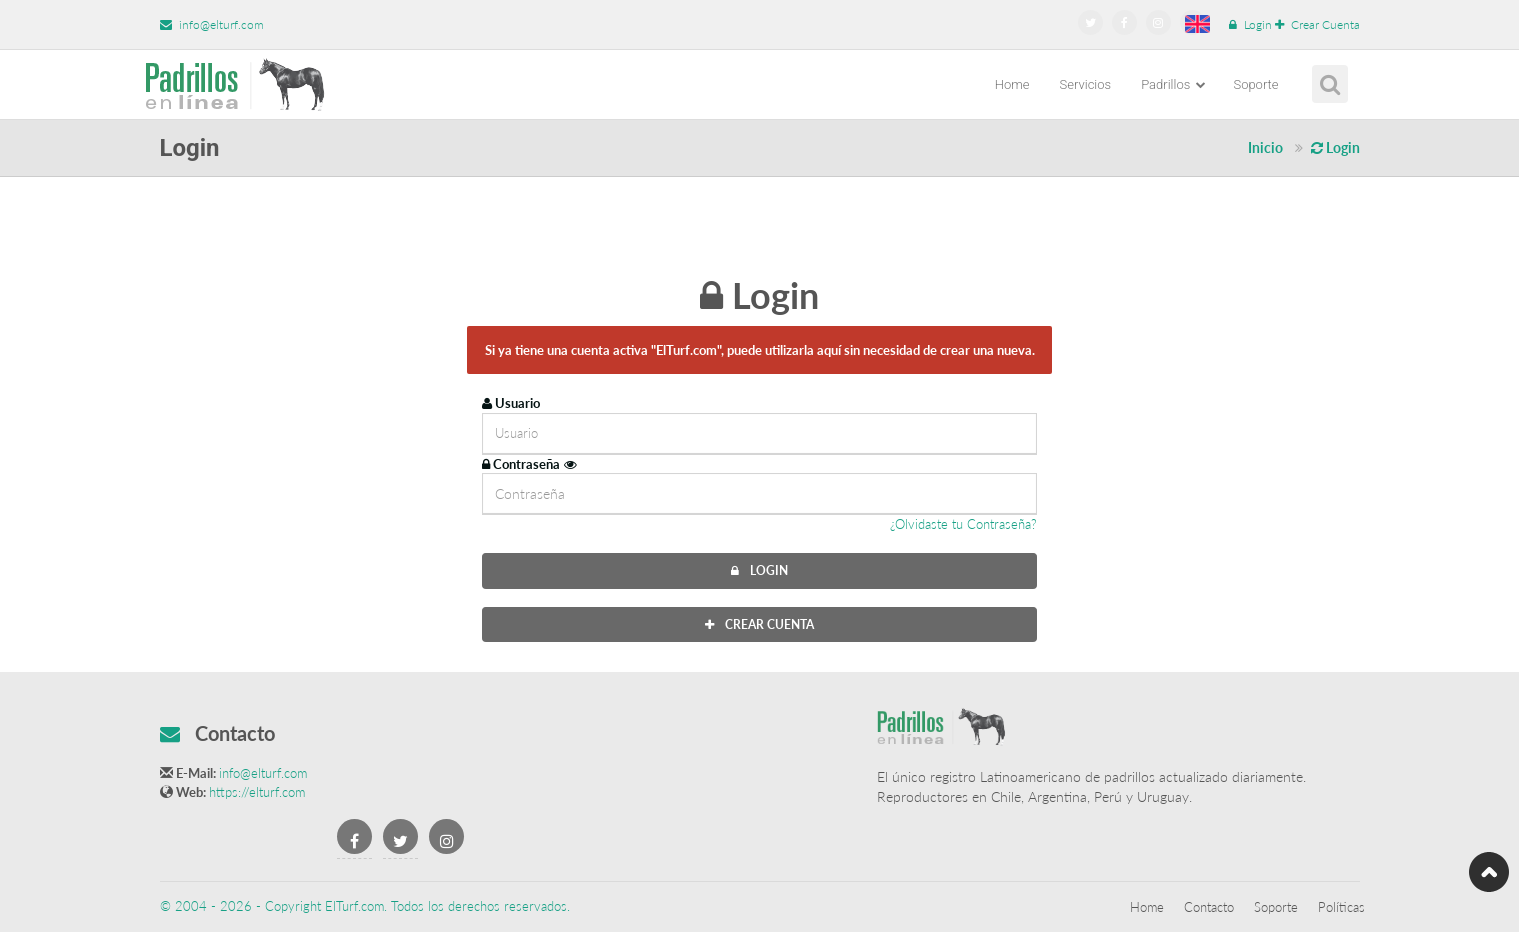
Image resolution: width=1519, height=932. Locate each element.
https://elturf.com (257, 792)
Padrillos (1173, 84)
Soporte (1255, 84)
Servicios (1086, 84)
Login (1250, 24)
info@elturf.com (212, 24)
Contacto (1209, 907)
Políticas (1341, 907)
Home (1012, 84)
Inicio (1265, 147)
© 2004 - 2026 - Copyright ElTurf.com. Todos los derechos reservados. (365, 906)
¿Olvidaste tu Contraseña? (963, 524)
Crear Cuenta (1317, 24)
